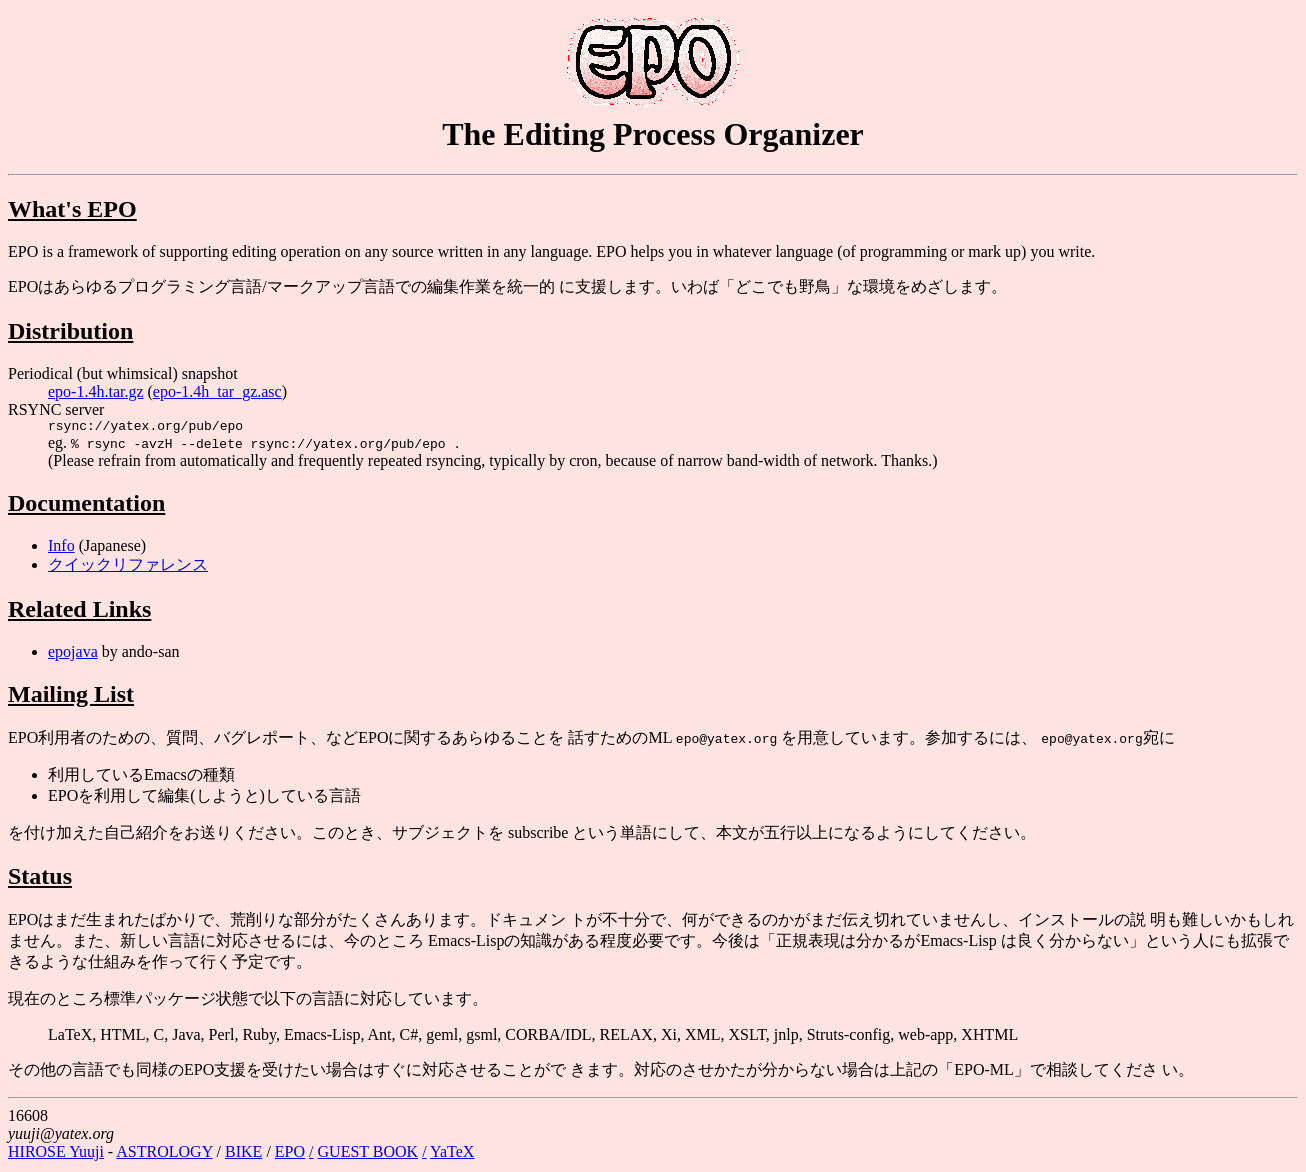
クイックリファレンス (128, 567)
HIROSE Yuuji (56, 1154)
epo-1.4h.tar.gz (96, 391)
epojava (73, 654)
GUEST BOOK (368, 1154)
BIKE (243, 1154)
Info (61, 548)
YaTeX (452, 1154)
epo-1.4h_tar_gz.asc (217, 391)
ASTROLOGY (164, 1154)
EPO (290, 1154)
